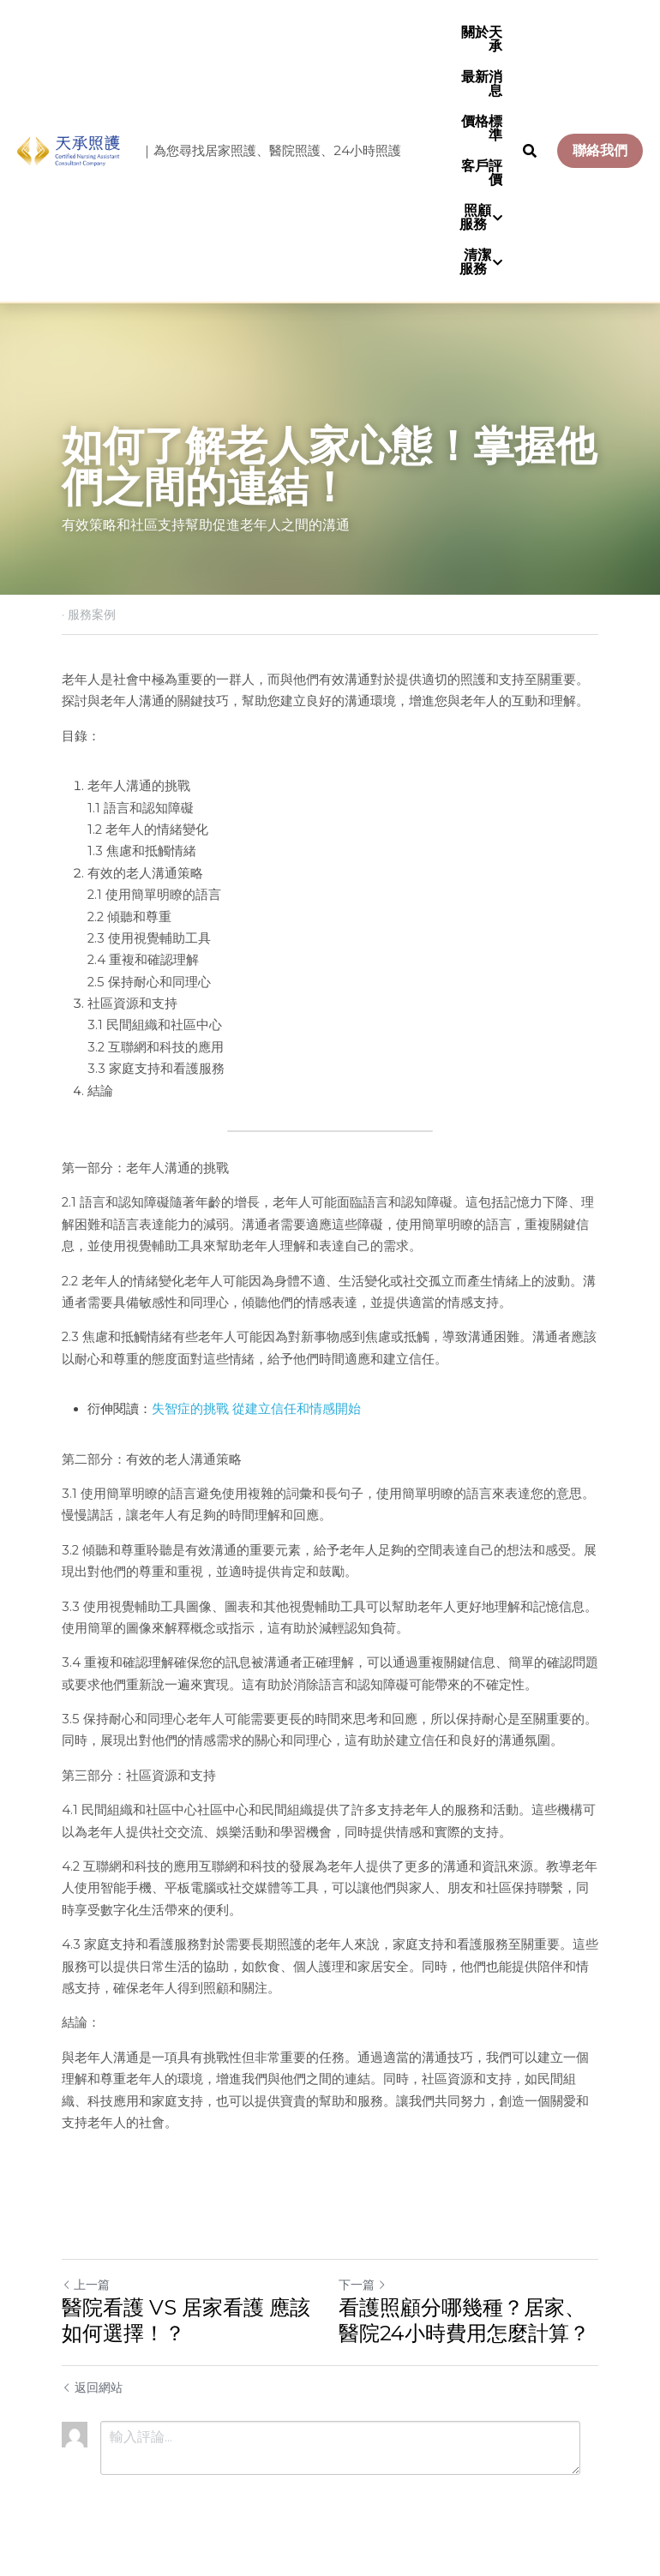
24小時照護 (367, 150)
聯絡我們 (600, 150)
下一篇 (363, 2284)
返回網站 (92, 2387)
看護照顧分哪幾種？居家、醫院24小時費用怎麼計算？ (464, 2320)
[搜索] (530, 151)
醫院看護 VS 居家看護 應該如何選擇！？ (186, 2320)
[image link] (68, 149)
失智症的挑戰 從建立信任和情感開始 (256, 1409)
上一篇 (86, 2284)
